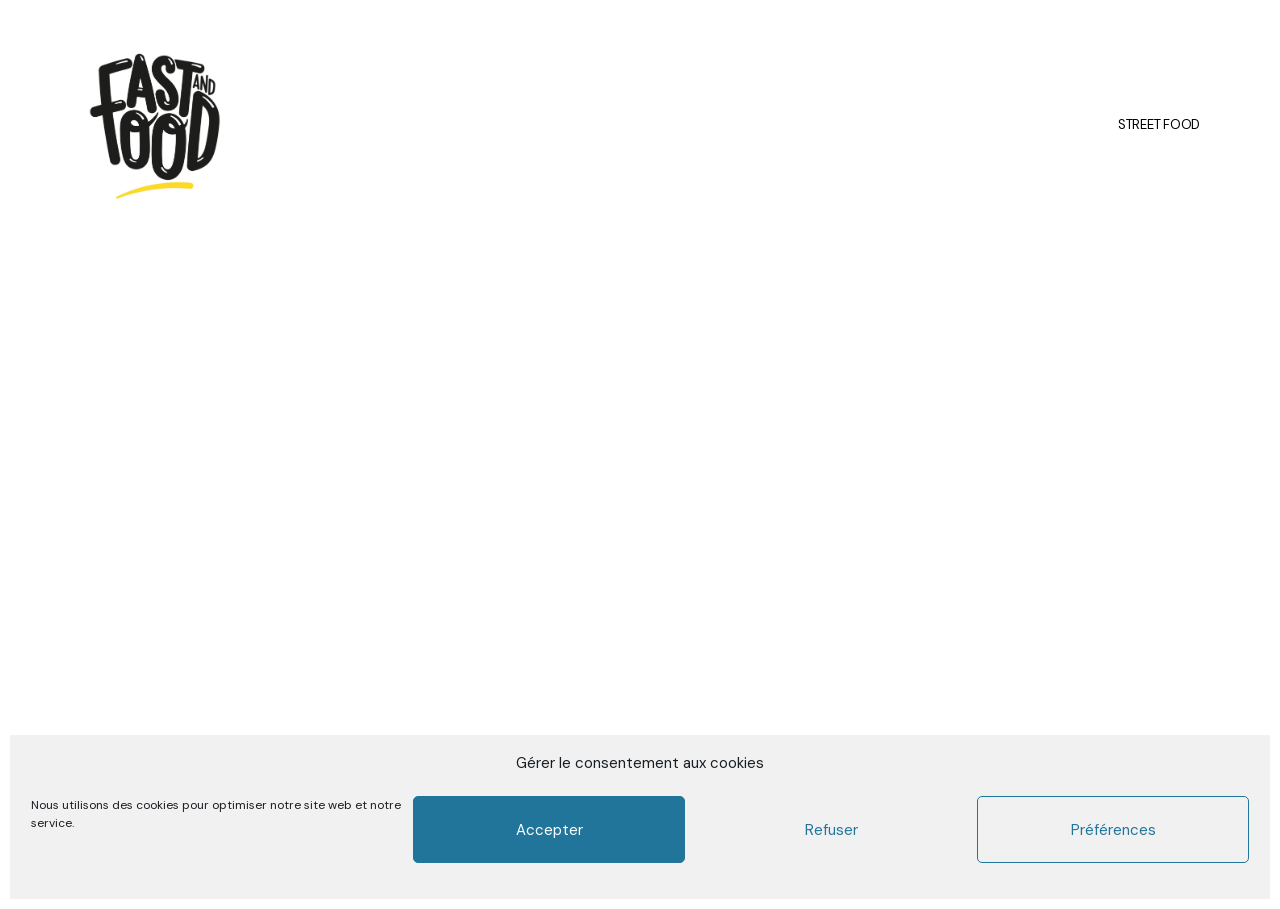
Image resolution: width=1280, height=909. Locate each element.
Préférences (1113, 830)
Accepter (549, 830)
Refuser (831, 830)
